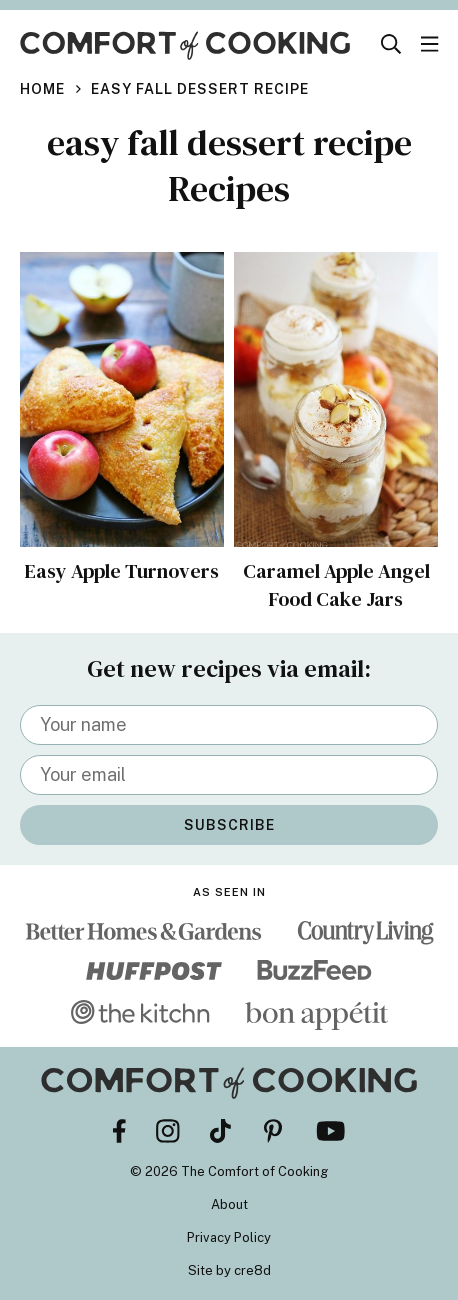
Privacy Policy (229, 1237)
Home (42, 89)
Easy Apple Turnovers (122, 571)
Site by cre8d (229, 1270)
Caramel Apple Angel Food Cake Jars (336, 585)
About (229, 1204)
